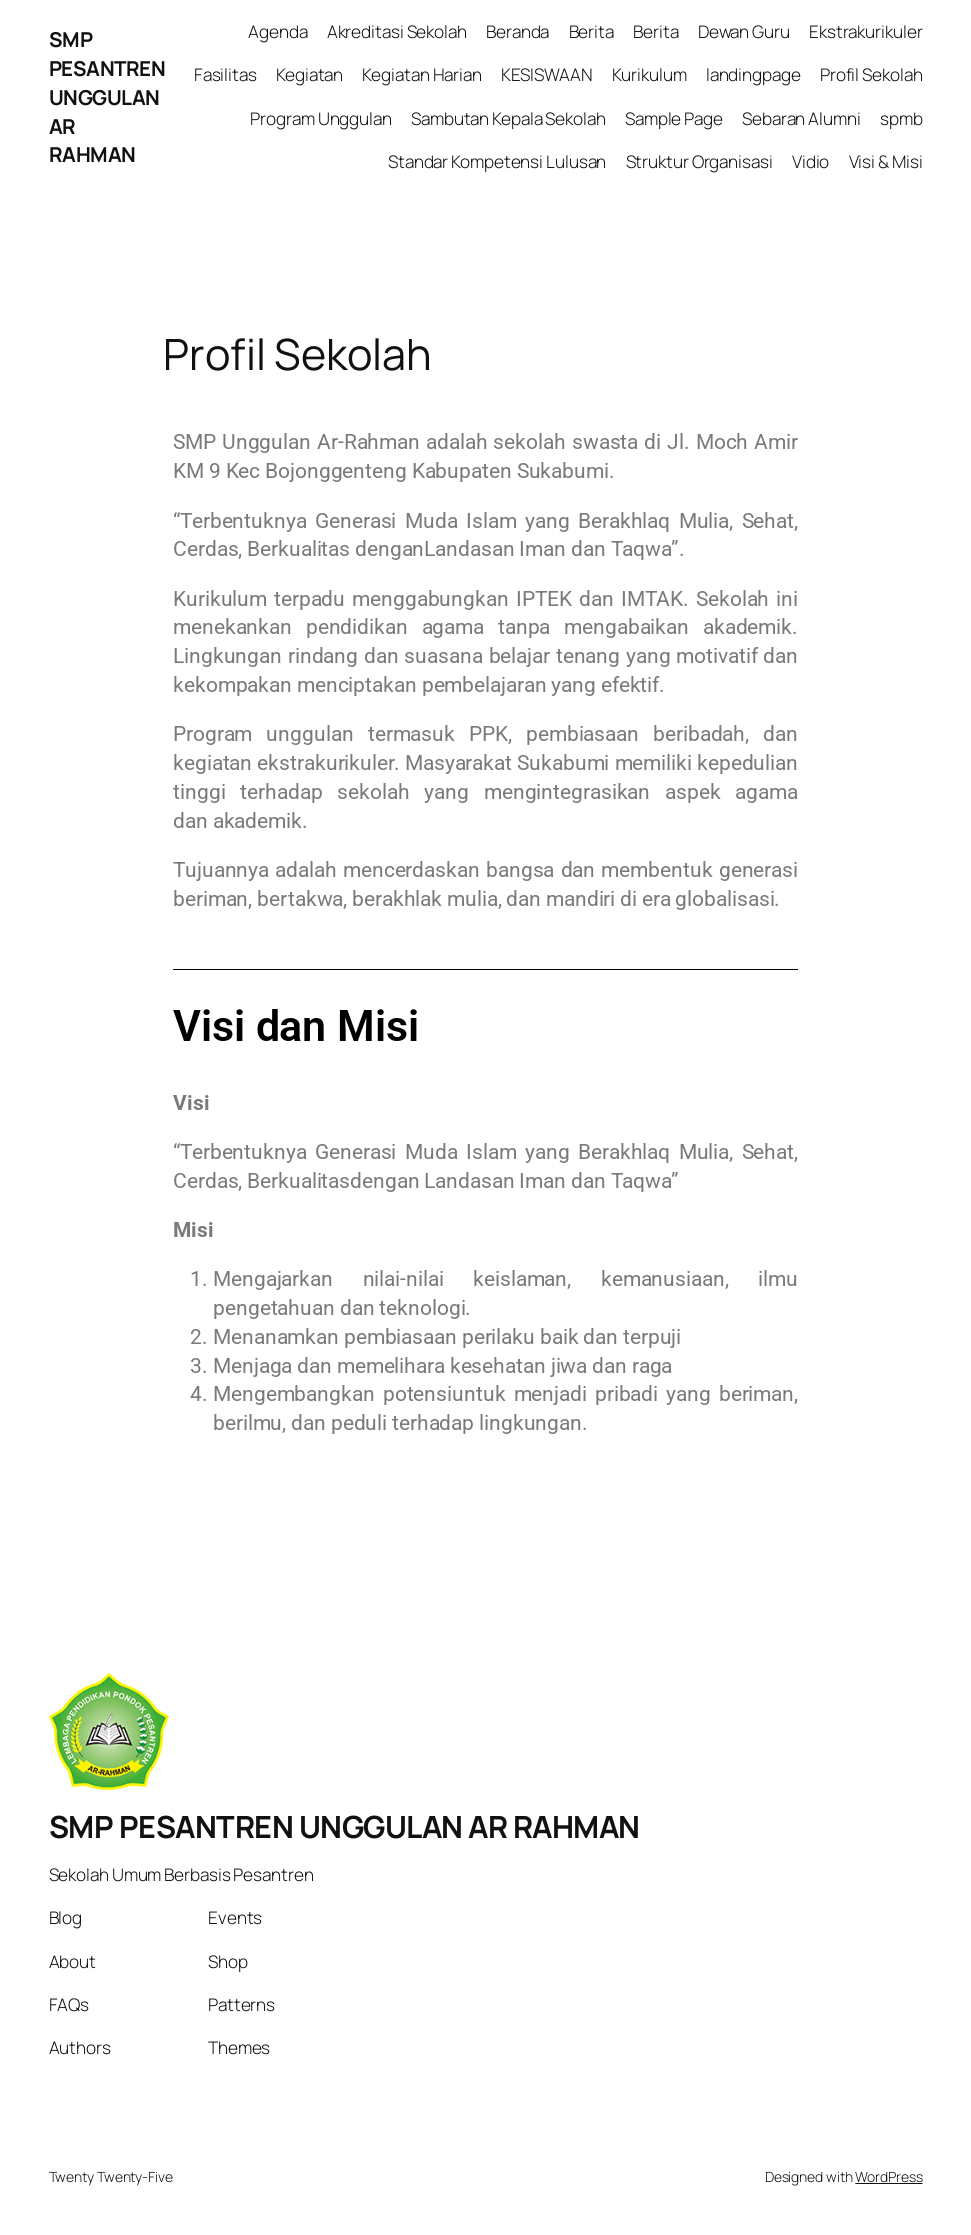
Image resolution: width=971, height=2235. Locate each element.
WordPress (888, 2176)
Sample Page (674, 118)
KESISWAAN (547, 74)
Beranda (517, 31)
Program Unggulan (320, 118)
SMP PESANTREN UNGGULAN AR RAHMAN (107, 96)
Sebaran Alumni (801, 118)
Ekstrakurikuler (866, 31)
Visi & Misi (886, 161)
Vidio (811, 161)
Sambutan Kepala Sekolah (508, 118)
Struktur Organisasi (699, 161)
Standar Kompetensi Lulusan (497, 161)
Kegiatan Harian (422, 74)
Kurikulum (649, 74)
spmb (901, 118)
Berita (591, 31)
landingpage (753, 74)
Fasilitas (225, 74)
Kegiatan (309, 74)
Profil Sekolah (871, 74)
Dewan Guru (744, 31)
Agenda (277, 31)
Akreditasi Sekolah (397, 31)
